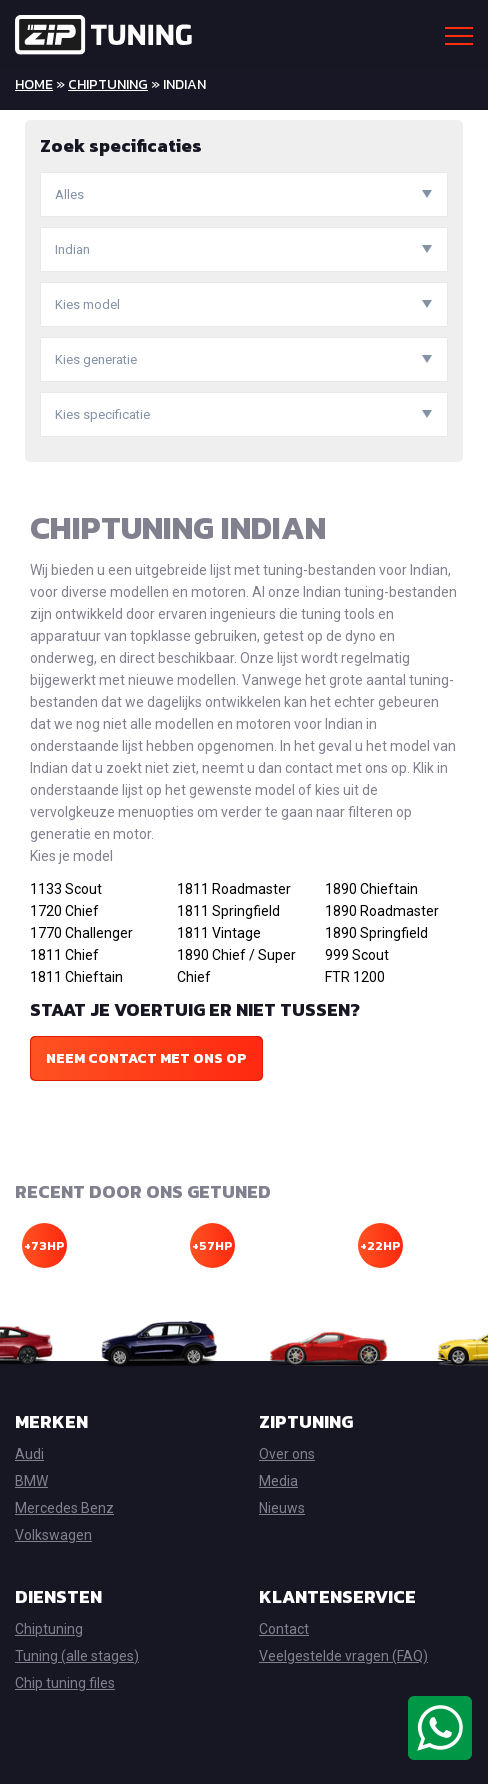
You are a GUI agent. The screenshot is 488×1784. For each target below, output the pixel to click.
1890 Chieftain (371, 889)
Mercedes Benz (64, 1508)
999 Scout (357, 955)
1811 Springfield (228, 911)
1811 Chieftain (76, 977)
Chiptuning (108, 84)
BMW (31, 1481)
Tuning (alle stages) (77, 1656)
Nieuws (282, 1508)
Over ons (287, 1454)
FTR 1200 (355, 977)
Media (278, 1481)
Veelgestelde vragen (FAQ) (343, 1656)
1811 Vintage (219, 933)
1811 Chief (64, 955)
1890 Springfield (376, 933)
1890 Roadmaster (382, 911)
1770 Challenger (81, 933)
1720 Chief (64, 911)
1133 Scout (66, 889)
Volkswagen (53, 1535)
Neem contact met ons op (146, 1058)
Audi (29, 1454)
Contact (284, 1629)
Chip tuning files (65, 1683)
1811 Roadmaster (234, 889)
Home (34, 84)
